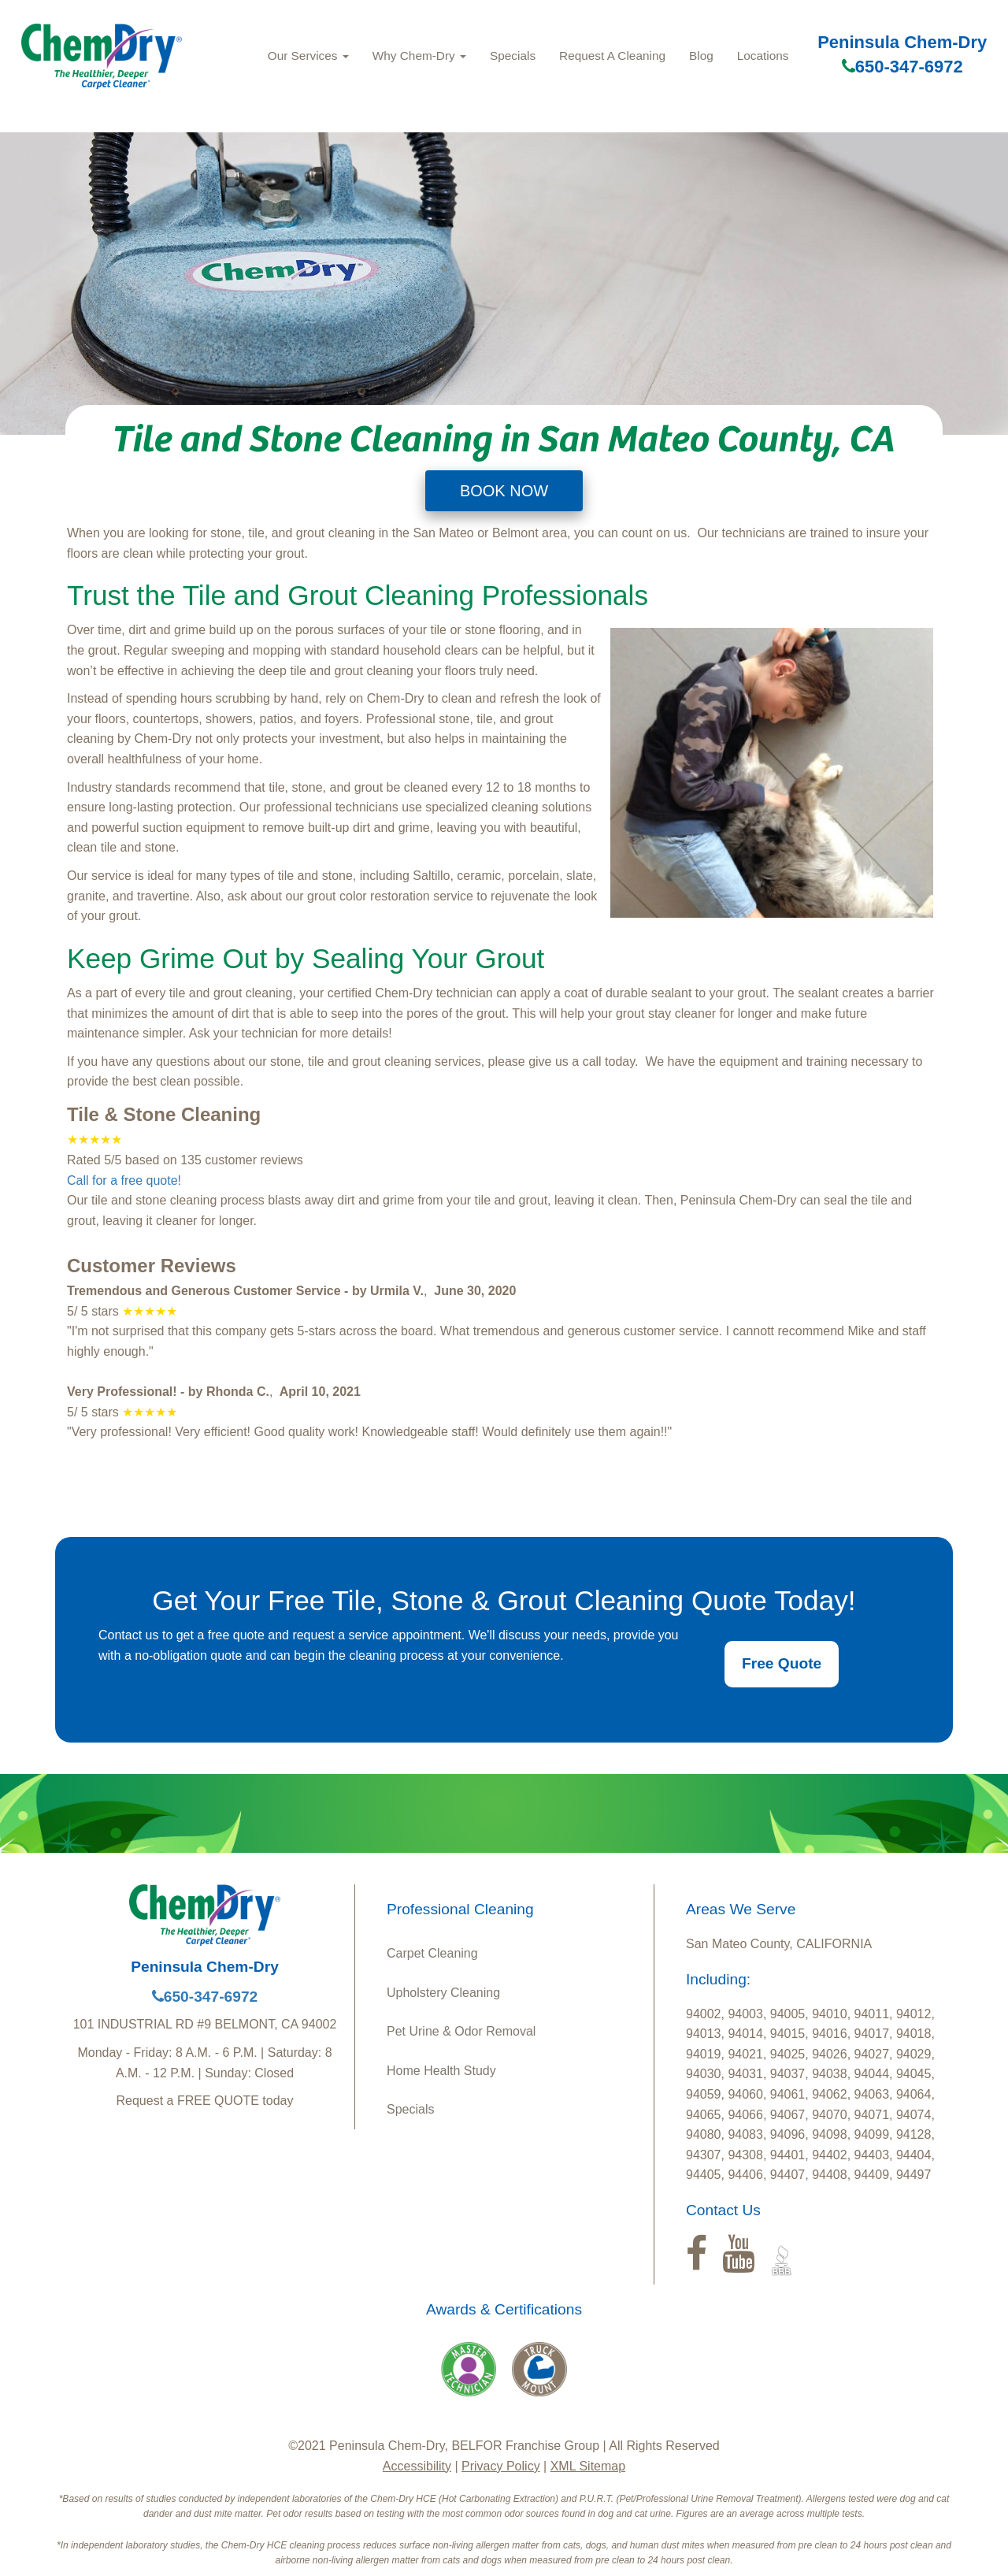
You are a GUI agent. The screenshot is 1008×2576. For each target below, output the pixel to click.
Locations (763, 55)
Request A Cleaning (612, 55)
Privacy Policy (500, 2466)
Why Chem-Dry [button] (419, 55)
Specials (513, 55)
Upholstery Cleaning (443, 1992)
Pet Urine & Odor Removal (461, 2031)
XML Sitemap (587, 2466)
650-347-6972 (902, 66)
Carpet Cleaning (432, 1953)
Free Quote (781, 1663)
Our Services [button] (308, 55)
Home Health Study (441, 2070)
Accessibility (417, 2466)
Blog (701, 55)
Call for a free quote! (124, 1180)
